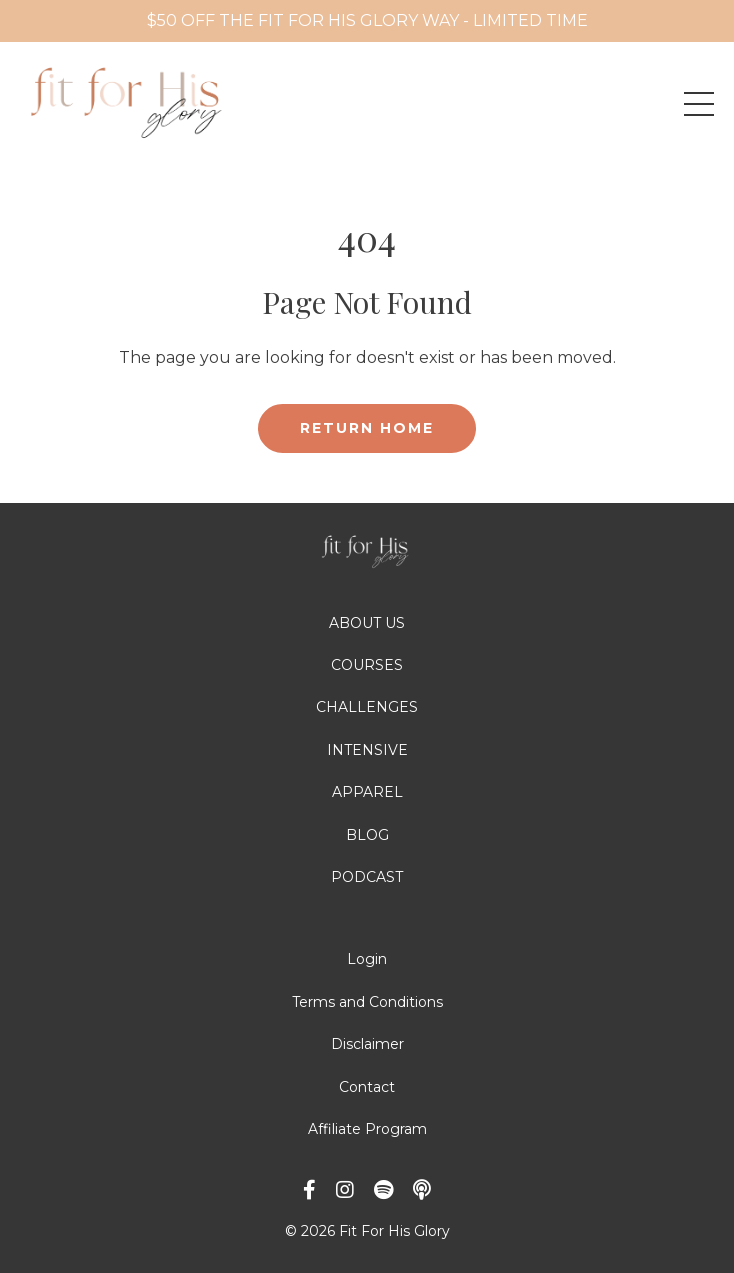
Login (367, 959)
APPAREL (367, 792)
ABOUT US (367, 623)
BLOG (367, 835)
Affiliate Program (367, 1129)
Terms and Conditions (367, 1002)
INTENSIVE (367, 750)
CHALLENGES (367, 707)
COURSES (367, 665)
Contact (367, 1087)
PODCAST (367, 877)
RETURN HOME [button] (367, 428)
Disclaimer (367, 1044)
